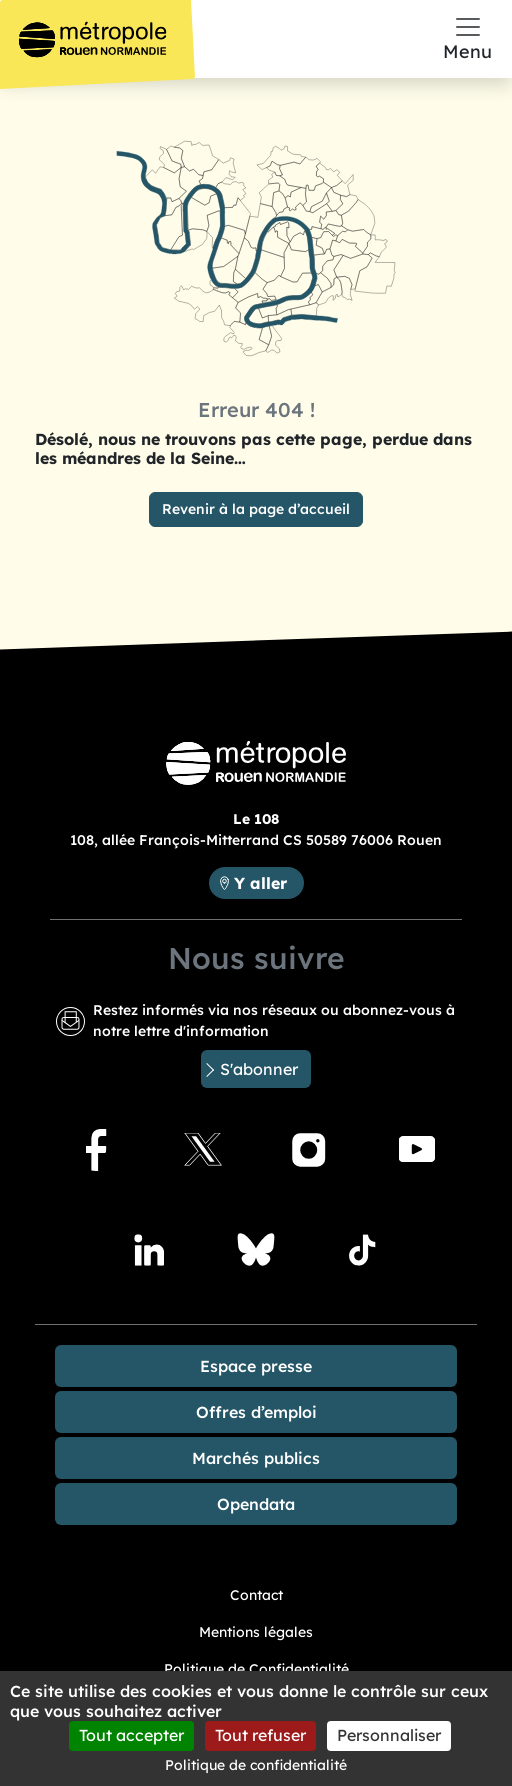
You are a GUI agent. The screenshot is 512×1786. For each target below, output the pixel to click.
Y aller (268, 881)
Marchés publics (256, 1458)
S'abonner (259, 1069)
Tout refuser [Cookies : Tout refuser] (260, 1735)
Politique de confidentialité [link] (256, 1765)
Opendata (256, 1504)
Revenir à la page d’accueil (256, 509)
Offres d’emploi (256, 1412)
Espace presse (256, 1366)
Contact (256, 1595)
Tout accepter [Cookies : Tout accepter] (131, 1735)
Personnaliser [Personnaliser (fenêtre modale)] (389, 1735)
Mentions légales (256, 1632)
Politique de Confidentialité (256, 1669)
